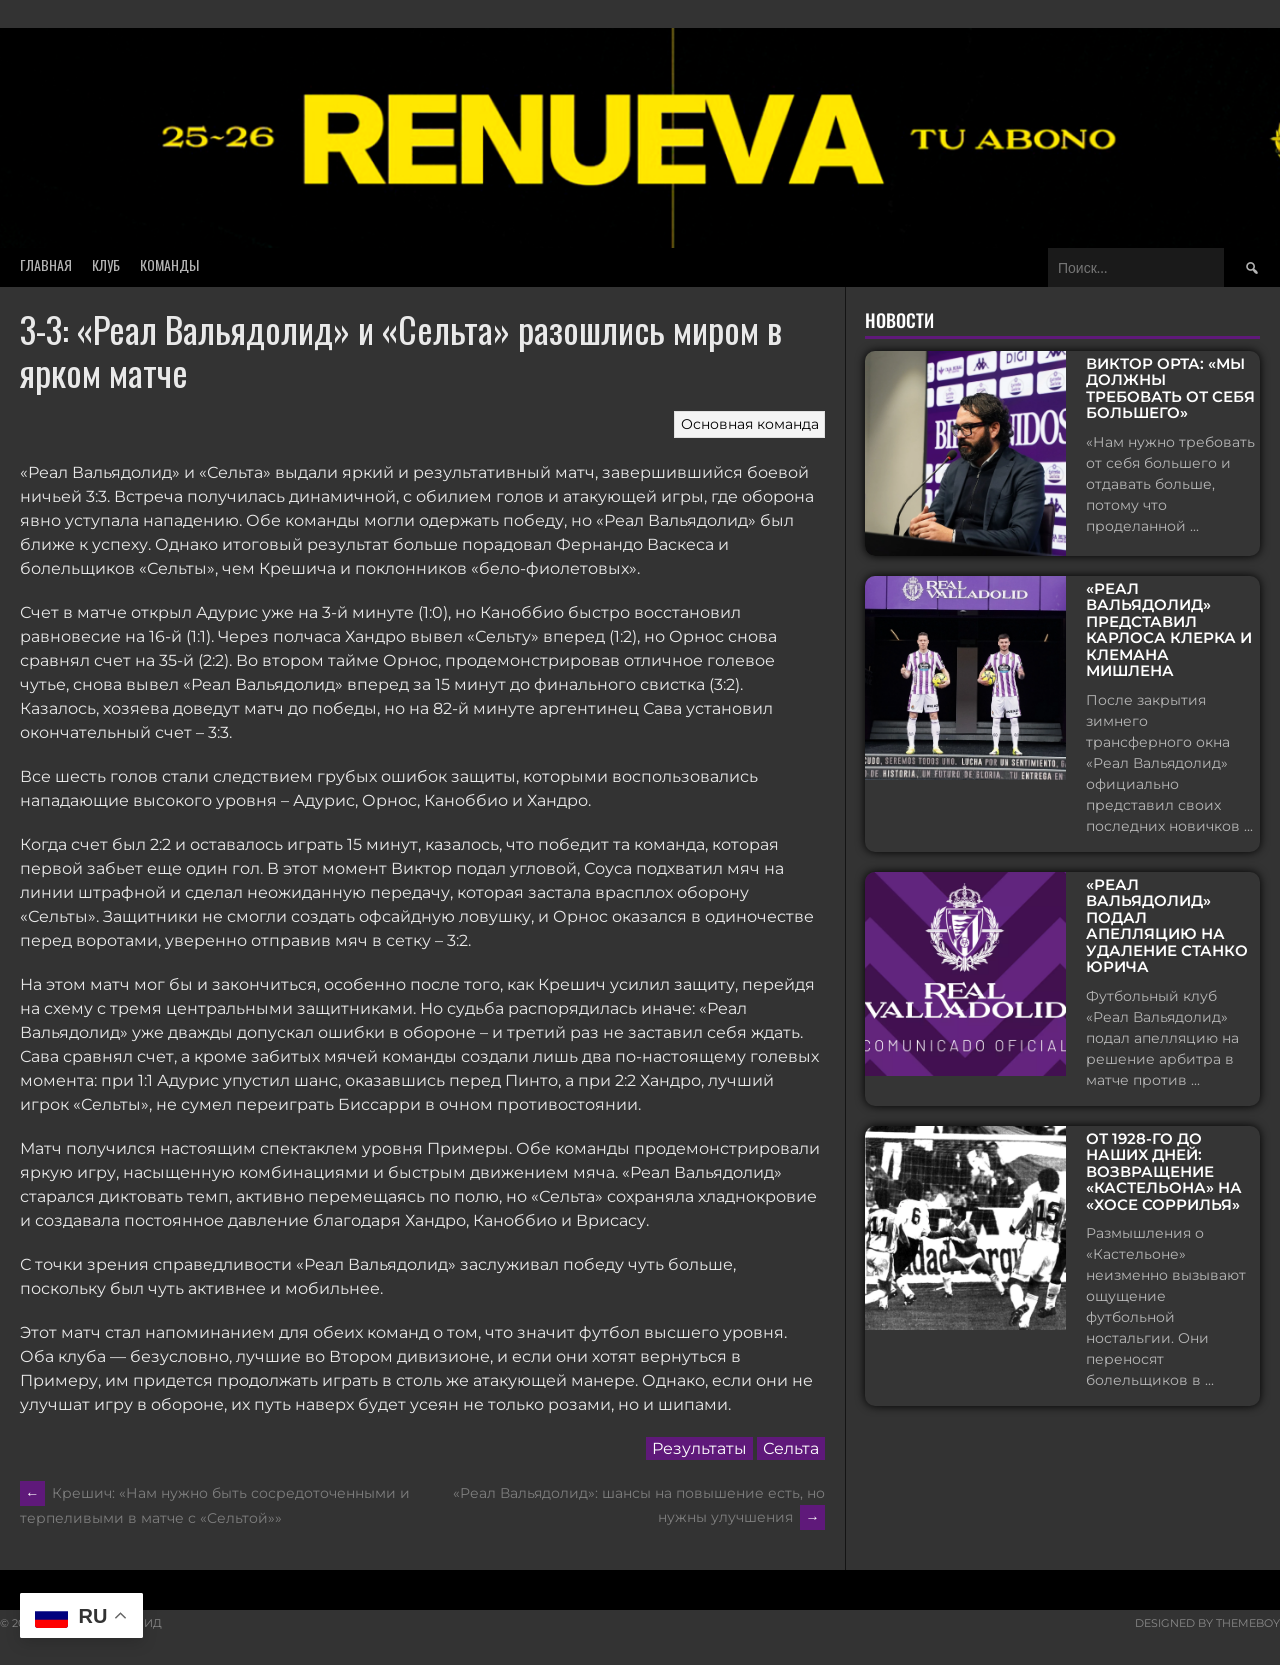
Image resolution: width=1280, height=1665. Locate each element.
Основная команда (750, 424)
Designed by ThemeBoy (1207, 1623)
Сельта (791, 1448)
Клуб (106, 264)
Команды (169, 264)
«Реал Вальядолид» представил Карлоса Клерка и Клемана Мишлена (1169, 626)
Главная (46, 264)
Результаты (699, 1448)
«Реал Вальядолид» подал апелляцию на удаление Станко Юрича (1167, 922)
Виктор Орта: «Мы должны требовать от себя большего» (1170, 389)
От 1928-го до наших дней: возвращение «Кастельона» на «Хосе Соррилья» (1164, 1168)
